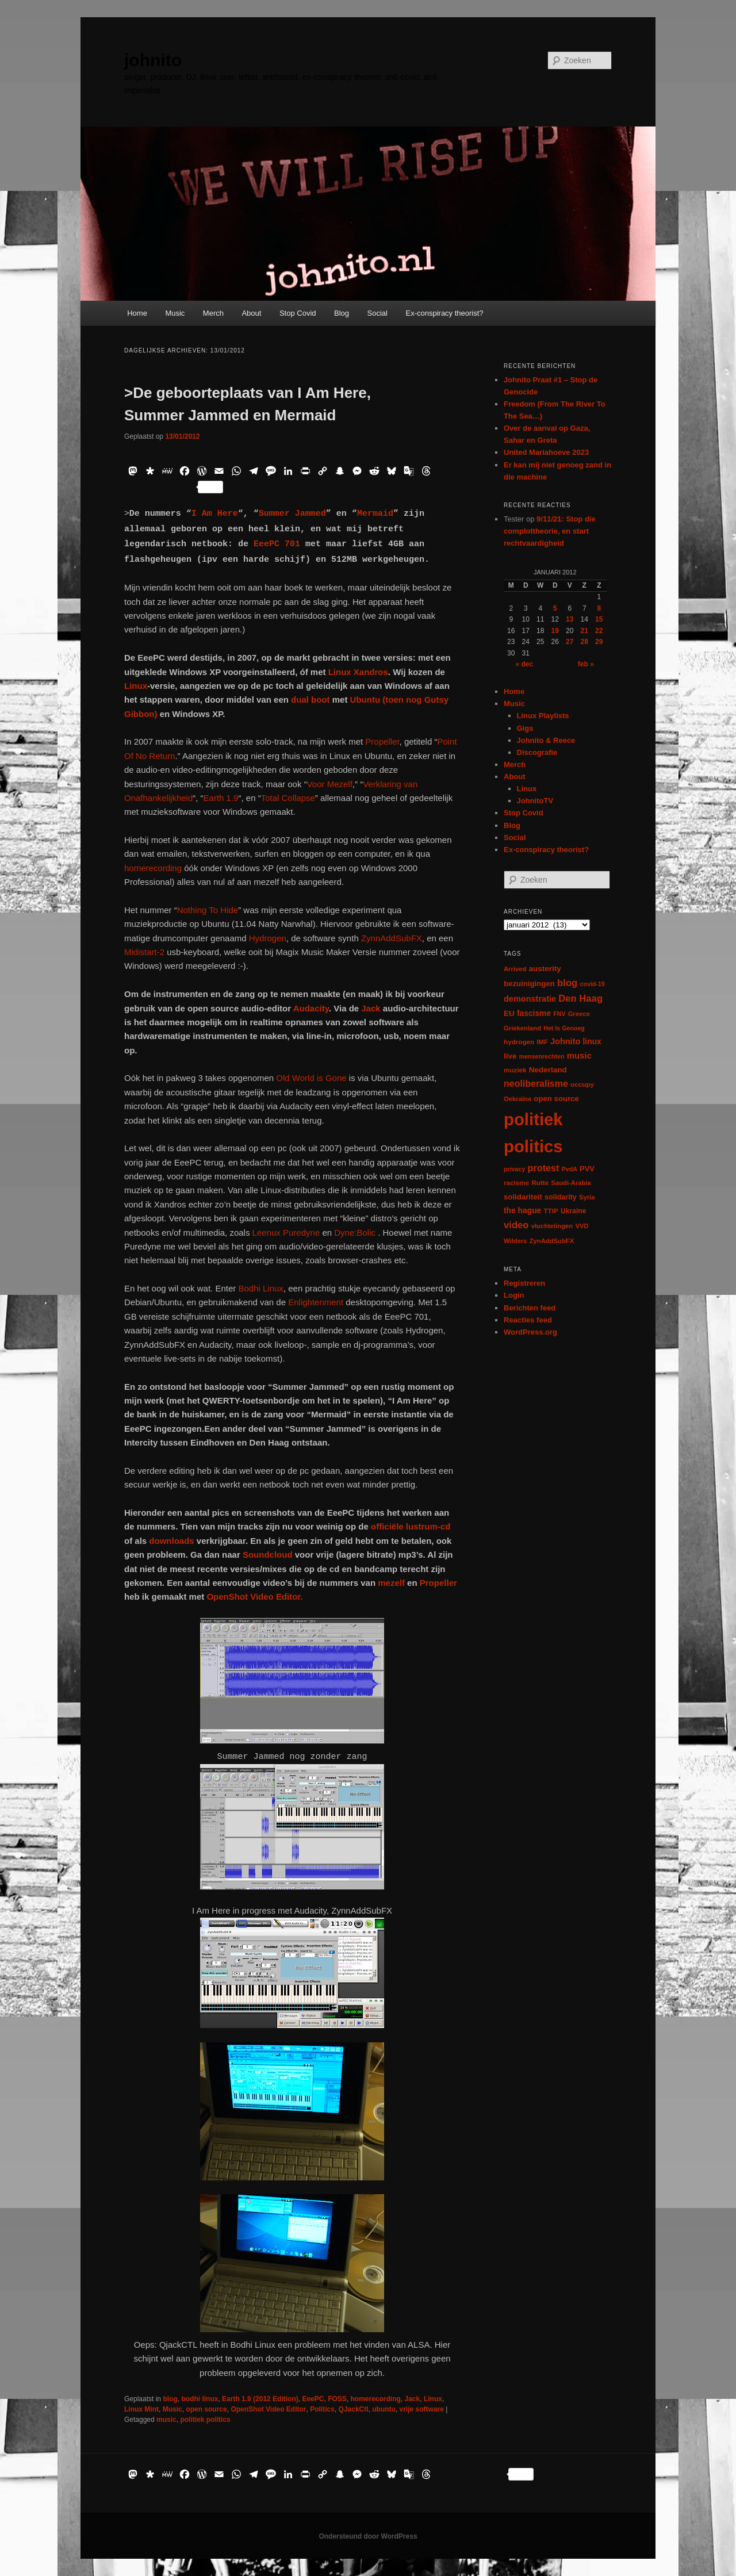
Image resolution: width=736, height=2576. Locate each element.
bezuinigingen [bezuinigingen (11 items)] (529, 983)
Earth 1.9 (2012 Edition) (260, 2399)
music (166, 2420)
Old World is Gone (311, 1078)
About (251, 313)
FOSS (337, 2399)
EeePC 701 (277, 544)
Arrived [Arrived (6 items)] (515, 968)
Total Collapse (288, 798)
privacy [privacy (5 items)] (514, 1169)
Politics (322, 2409)
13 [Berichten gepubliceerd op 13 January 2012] (569, 619)
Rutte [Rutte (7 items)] (540, 1182)
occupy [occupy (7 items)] (582, 1084)
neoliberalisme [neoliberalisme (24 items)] (536, 1083)
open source (206, 2409)
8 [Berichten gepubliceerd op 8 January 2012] (599, 608)
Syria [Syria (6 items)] (587, 1197)
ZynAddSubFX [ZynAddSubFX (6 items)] (552, 1240)
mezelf (391, 1583)
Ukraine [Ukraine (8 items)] (573, 1211)
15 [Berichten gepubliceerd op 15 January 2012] (599, 619)
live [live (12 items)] (510, 1056)
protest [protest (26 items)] (543, 1168)
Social (377, 313)
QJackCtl (354, 2409)
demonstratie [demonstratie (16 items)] (530, 998)
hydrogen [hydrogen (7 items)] (519, 1041)
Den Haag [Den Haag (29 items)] (580, 998)
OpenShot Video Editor (268, 2409)
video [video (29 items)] (516, 1225)
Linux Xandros (358, 672)
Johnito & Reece (546, 740)
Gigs (525, 728)
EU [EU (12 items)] (509, 1013)
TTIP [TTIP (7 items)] (550, 1210)
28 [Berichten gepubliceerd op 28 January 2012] (584, 642)
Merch (213, 313)
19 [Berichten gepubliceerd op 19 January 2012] (555, 631)
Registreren (524, 1283)
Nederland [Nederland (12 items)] (548, 1069)
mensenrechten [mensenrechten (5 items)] (542, 1056)
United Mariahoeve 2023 (546, 452)
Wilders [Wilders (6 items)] (515, 1240)
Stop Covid (297, 313)
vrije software (422, 2409)
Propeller (382, 741)
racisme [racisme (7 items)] (516, 1182)
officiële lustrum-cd (410, 1526)
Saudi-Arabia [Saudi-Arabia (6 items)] (571, 1182)
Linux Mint (141, 2409)
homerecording (153, 868)
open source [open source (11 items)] (556, 1098)
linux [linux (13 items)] (592, 1041)
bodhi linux (199, 2399)
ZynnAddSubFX (391, 938)
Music (175, 313)
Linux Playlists (543, 715)
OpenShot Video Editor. (254, 1596)
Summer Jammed (292, 514)
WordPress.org (530, 1332)
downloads (171, 1541)
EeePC (313, 2399)
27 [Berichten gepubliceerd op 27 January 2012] (569, 642)
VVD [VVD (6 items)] (581, 1225)
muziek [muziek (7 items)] (515, 1070)
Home (137, 313)
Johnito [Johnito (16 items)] (565, 1041)
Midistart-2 (144, 952)
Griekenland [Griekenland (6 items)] (522, 1028)
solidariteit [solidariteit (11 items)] (523, 1197)
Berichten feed (529, 1308)
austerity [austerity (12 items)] (545, 968)
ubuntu (384, 2409)
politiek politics (205, 2420)
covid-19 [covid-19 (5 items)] (592, 983)
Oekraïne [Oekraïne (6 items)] (517, 1098)
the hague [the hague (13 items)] (522, 1210)
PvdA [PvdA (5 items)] (569, 1169)
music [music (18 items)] (579, 1055)
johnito (153, 60)
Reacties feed (528, 1320)
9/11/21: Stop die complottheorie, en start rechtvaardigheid (550, 531)
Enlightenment (315, 1302)
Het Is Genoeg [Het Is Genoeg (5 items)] (564, 1028)
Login (514, 1295)
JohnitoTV (535, 800)
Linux (135, 686)
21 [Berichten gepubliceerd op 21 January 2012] (584, 631)
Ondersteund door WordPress (368, 2536)
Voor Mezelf (329, 784)
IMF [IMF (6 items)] (541, 1041)
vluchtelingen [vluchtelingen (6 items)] (552, 1225)
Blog (341, 313)
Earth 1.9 (221, 798)
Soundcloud (268, 1554)
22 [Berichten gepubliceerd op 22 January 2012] (599, 631)
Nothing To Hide (207, 910)
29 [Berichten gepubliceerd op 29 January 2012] (599, 642)
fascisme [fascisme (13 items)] (534, 1013)
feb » (586, 664)
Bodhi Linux (260, 1288)
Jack (370, 1008)
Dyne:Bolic (356, 1232)
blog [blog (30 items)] (567, 982)
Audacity (311, 1008)
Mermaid (375, 514)
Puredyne (301, 1232)
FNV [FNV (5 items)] (559, 1013)
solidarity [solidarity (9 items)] (561, 1197)
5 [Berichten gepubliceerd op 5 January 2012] (555, 608)
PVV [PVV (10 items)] (587, 1168)
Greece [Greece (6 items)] (579, 1013)
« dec (524, 664)
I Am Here (214, 514)
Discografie (537, 752)
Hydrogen (267, 938)
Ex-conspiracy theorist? (444, 313)
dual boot (310, 699)
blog (170, 2399)
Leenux (265, 1232)
